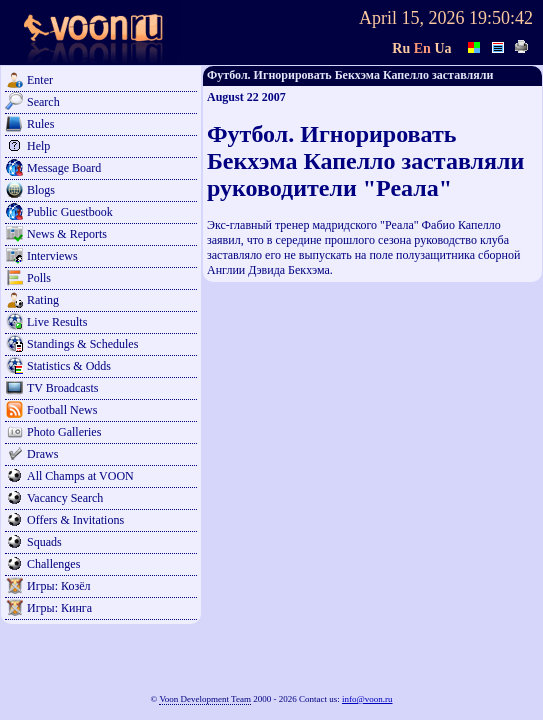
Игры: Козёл (58, 586)
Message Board (64, 168)
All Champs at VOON (80, 476)
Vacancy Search (65, 498)
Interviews (52, 256)
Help (38, 146)
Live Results (57, 322)
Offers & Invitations (75, 520)
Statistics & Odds (69, 366)
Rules (40, 124)
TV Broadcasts (62, 388)
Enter (40, 80)
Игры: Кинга (59, 608)
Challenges (53, 564)
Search (43, 102)
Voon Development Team (205, 699)
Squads (44, 542)
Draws (42, 454)
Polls (39, 278)
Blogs (41, 190)
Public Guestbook (70, 212)
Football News (62, 410)
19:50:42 (501, 18)
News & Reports (67, 234)
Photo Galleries (64, 432)
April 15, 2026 (412, 18)
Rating (43, 300)
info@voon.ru (367, 699)
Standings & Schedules (82, 344)
